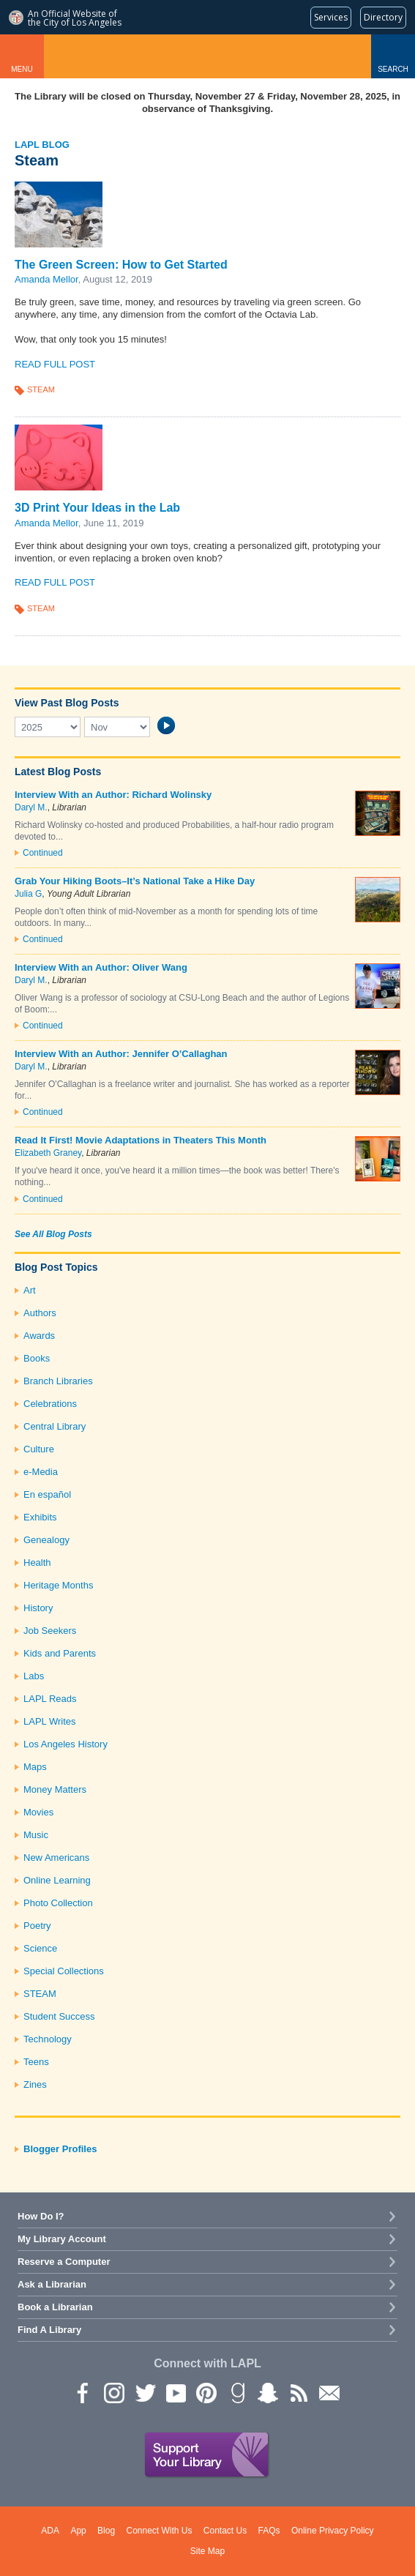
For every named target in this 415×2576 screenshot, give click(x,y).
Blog (106, 2530)
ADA (50, 2530)
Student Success (59, 2016)
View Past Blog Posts (67, 703)
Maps (35, 1766)
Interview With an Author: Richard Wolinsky (113, 794)
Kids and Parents (59, 1653)
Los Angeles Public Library (207, 56)
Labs (33, 1675)
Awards (39, 1335)
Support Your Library (207, 2455)
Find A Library (49, 2329)
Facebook (82, 2392)
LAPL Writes (49, 1721)
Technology (47, 2039)
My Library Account (62, 2238)
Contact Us (225, 2530)
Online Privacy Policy (332, 2530)
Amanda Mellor (46, 279)
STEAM (41, 389)
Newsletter (328, 2392)
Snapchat (267, 2392)
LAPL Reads (50, 1698)
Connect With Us (159, 2530)
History (38, 1607)
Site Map (207, 2551)
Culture (38, 1449)
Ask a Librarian (52, 2284)
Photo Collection (58, 1902)
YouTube (175, 2392)
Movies (38, 1812)
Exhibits (40, 1517)
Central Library (54, 1426)
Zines (35, 2084)
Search (393, 69)
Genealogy (46, 1539)
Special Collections (63, 1970)
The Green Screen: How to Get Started (121, 264)
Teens (36, 2061)
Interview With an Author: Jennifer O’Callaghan (121, 1053)
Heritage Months (58, 1585)
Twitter (144, 2392)
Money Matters (54, 1789)
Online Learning (57, 1880)
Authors (39, 1312)
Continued (43, 853)
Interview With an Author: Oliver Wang (101, 967)
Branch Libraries (58, 1380)
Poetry (37, 1925)
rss (298, 2392)
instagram (113, 2392)
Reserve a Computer (64, 2261)
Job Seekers (49, 1630)
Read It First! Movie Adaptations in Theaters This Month (140, 1140)
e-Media (40, 1471)
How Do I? (41, 2216)
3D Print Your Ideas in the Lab (97, 507)
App (78, 2530)
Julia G (28, 894)
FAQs (269, 2530)
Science (40, 1948)
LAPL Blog (42, 144)
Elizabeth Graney (48, 1153)
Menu (21, 69)
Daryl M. (31, 807)
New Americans (56, 1857)
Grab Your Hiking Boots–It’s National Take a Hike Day (135, 881)
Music (35, 1834)
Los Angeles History (65, 1744)
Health (37, 1562)
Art (29, 1290)
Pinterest (205, 2392)
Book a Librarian (55, 2306)
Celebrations (50, 1403)
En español (47, 1494)
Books (36, 1358)
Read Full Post (55, 364)
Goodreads (236, 2392)
